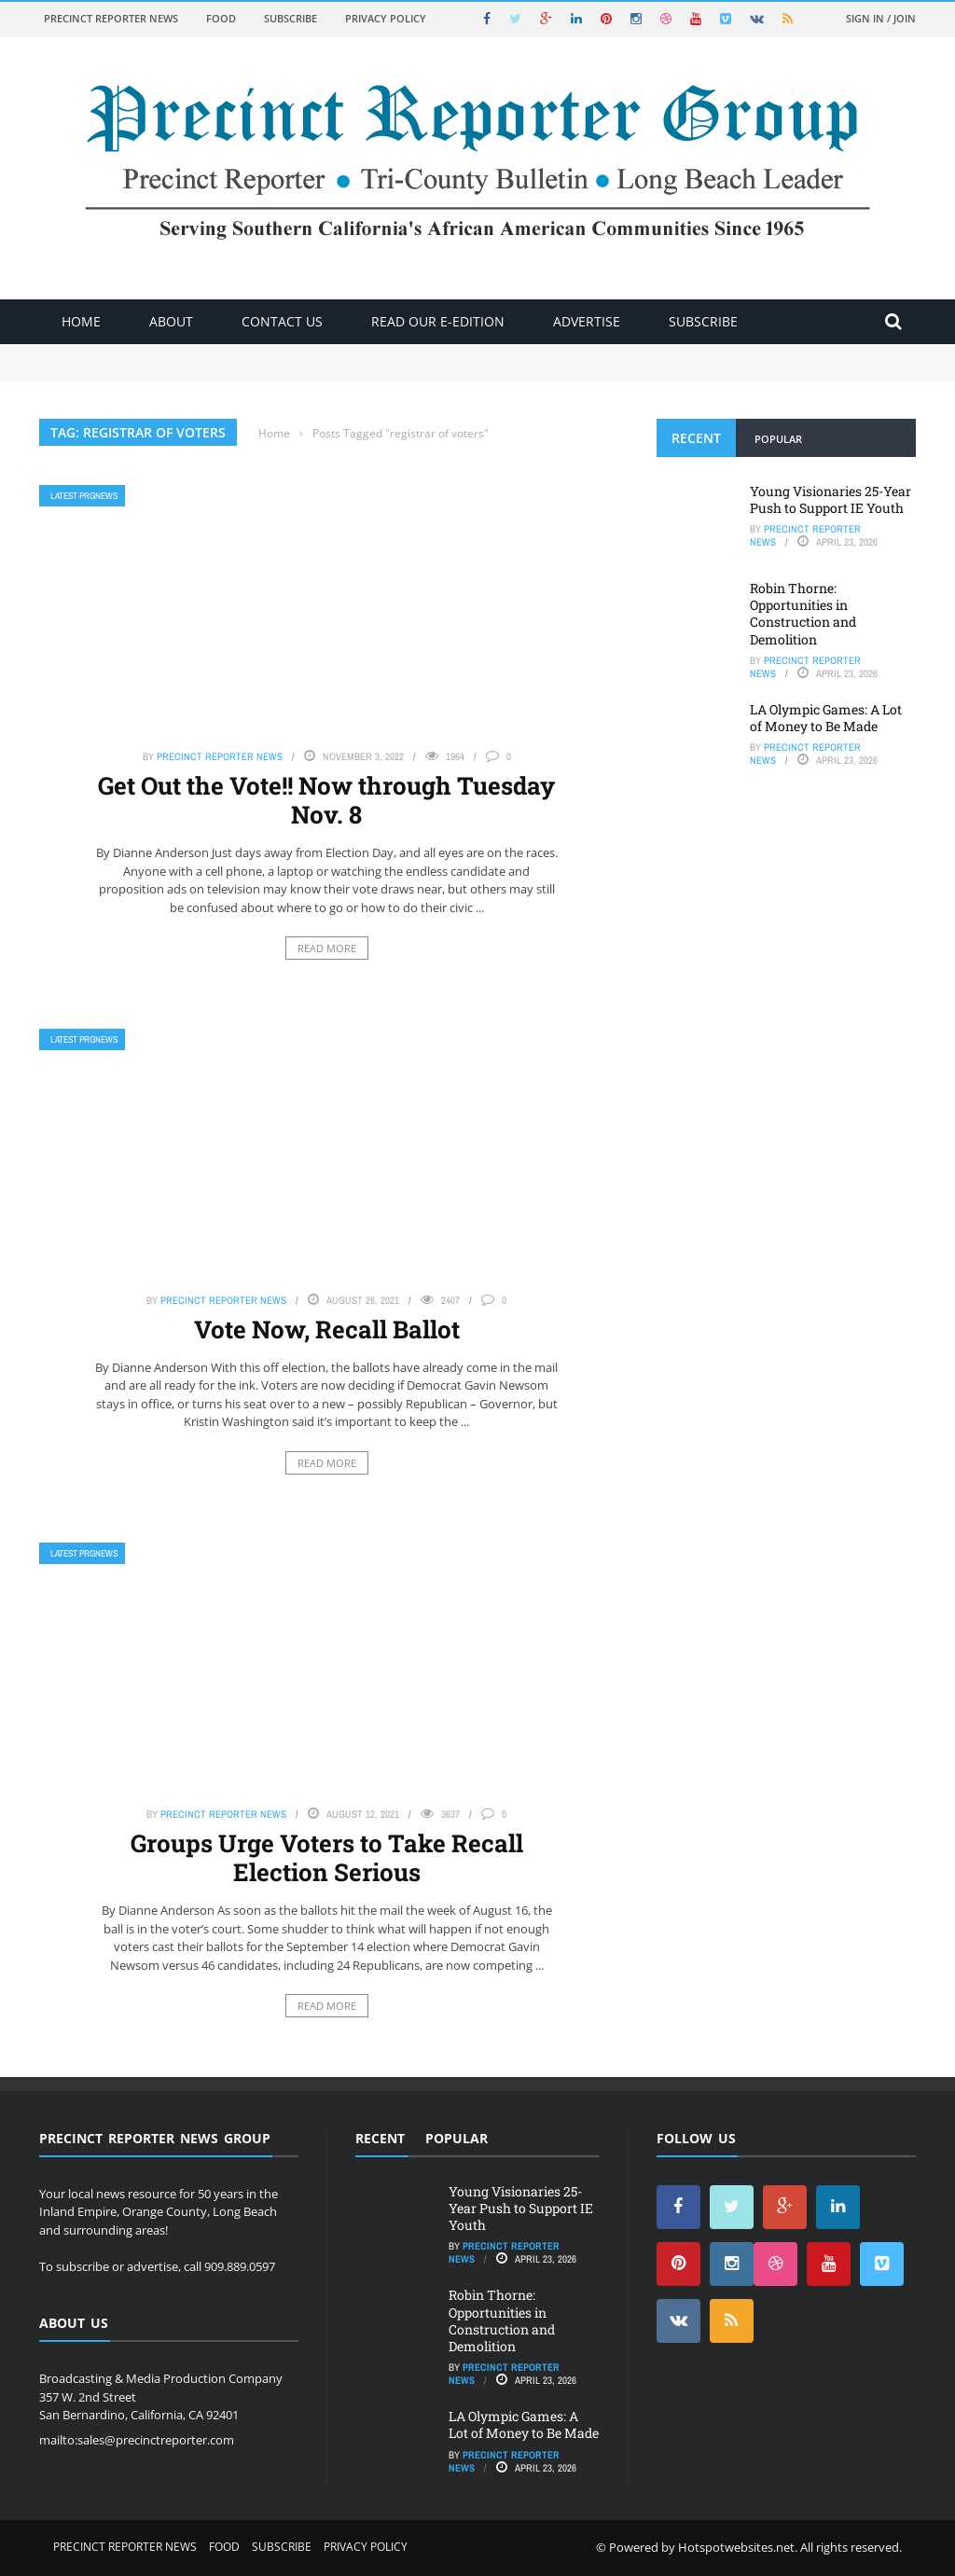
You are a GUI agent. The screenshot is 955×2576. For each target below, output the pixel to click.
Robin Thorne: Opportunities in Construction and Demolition (803, 613)
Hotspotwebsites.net (736, 2547)
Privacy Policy (385, 18)
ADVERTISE (586, 321)
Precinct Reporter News (111, 18)
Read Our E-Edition (438, 321)
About (171, 321)
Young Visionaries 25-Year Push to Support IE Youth (830, 499)
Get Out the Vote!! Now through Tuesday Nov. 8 (326, 799)
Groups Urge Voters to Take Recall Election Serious (327, 1857)
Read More (327, 948)
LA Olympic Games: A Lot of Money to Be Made (826, 717)
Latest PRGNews (84, 496)
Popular (778, 439)
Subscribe (290, 18)
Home (81, 321)
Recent (696, 438)
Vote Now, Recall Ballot (327, 1329)
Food (221, 18)
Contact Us (282, 321)
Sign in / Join (881, 18)
